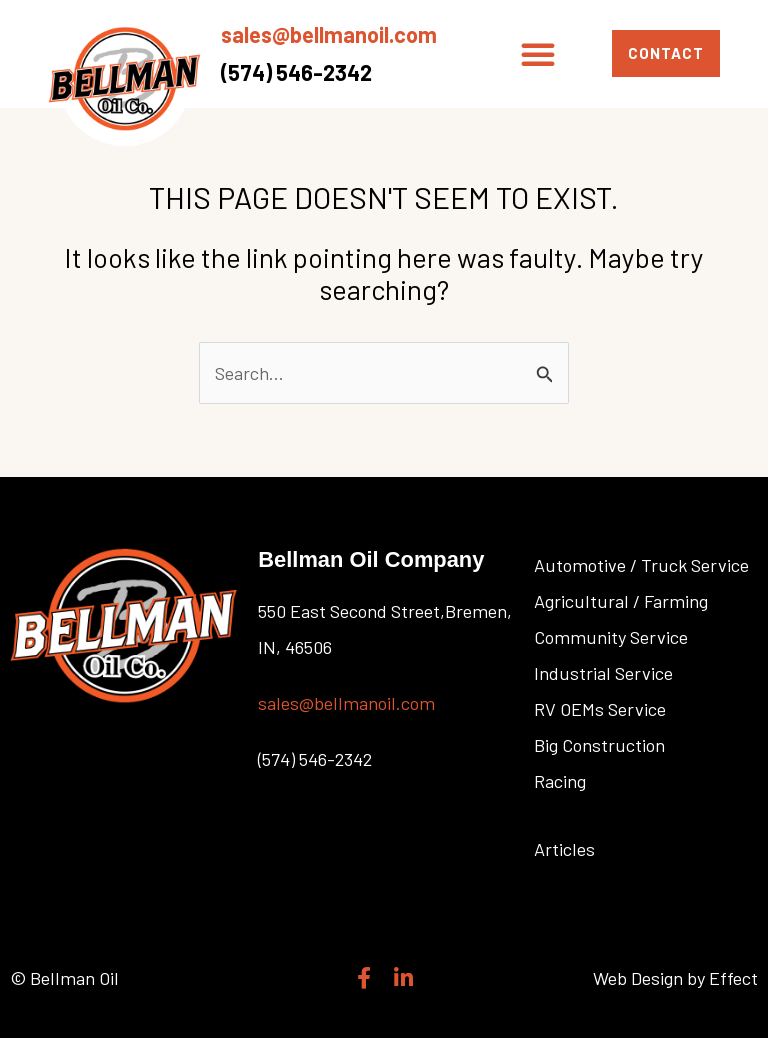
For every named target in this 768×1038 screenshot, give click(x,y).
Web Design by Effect (675, 978)
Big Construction (599, 745)
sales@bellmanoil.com (329, 34)
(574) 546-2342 (296, 72)
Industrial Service (603, 673)
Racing (560, 781)
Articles (564, 849)
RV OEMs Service (600, 709)
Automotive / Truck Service (641, 565)
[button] (538, 54)
